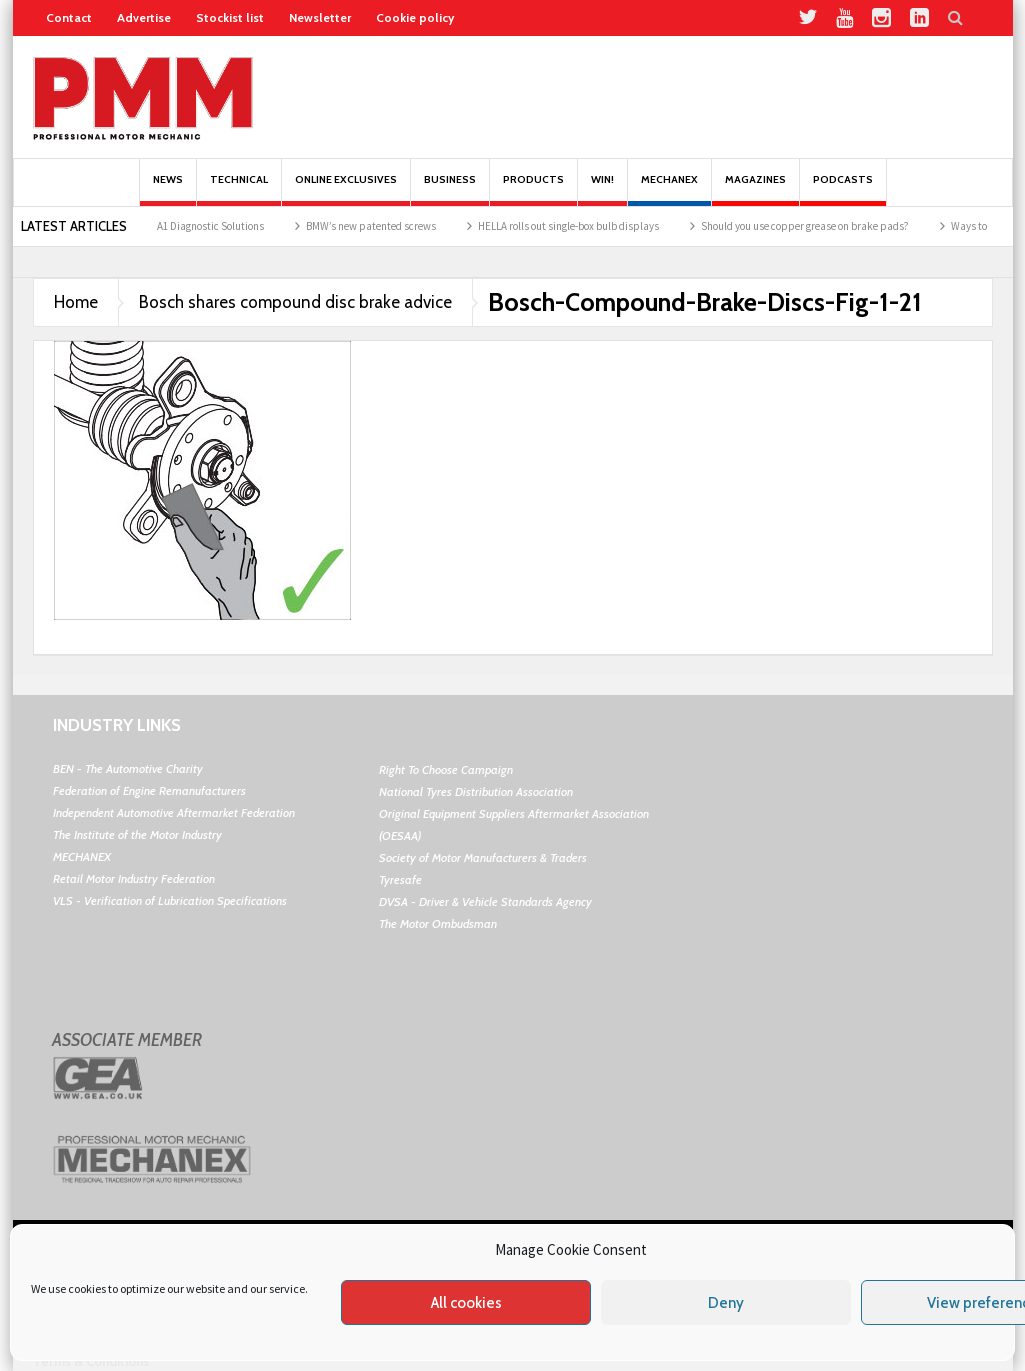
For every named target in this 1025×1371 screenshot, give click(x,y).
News (168, 189)
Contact (69, 17)
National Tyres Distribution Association (476, 791)
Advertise (144, 17)
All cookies (466, 1303)
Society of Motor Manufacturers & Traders (483, 857)
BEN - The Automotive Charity (128, 768)
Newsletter (320, 17)
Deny (726, 1303)
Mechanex (669, 189)
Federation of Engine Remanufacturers (149, 790)
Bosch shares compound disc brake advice (295, 302)
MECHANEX (82, 856)
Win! (602, 189)
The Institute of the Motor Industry (137, 834)
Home (76, 302)
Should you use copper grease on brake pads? (817, 226)
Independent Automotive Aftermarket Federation (174, 812)
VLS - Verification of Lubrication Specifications (170, 900)
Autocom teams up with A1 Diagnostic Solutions (167, 226)
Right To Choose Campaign (446, 769)
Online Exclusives (346, 189)
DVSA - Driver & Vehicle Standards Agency (485, 901)
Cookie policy (415, 17)
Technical (239, 189)
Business (450, 189)
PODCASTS (843, 189)
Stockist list (230, 17)
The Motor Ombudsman (438, 923)
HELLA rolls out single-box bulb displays (580, 226)
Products (533, 189)
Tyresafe (400, 879)
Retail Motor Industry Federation (134, 878)
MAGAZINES (755, 189)
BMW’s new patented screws (383, 226)
